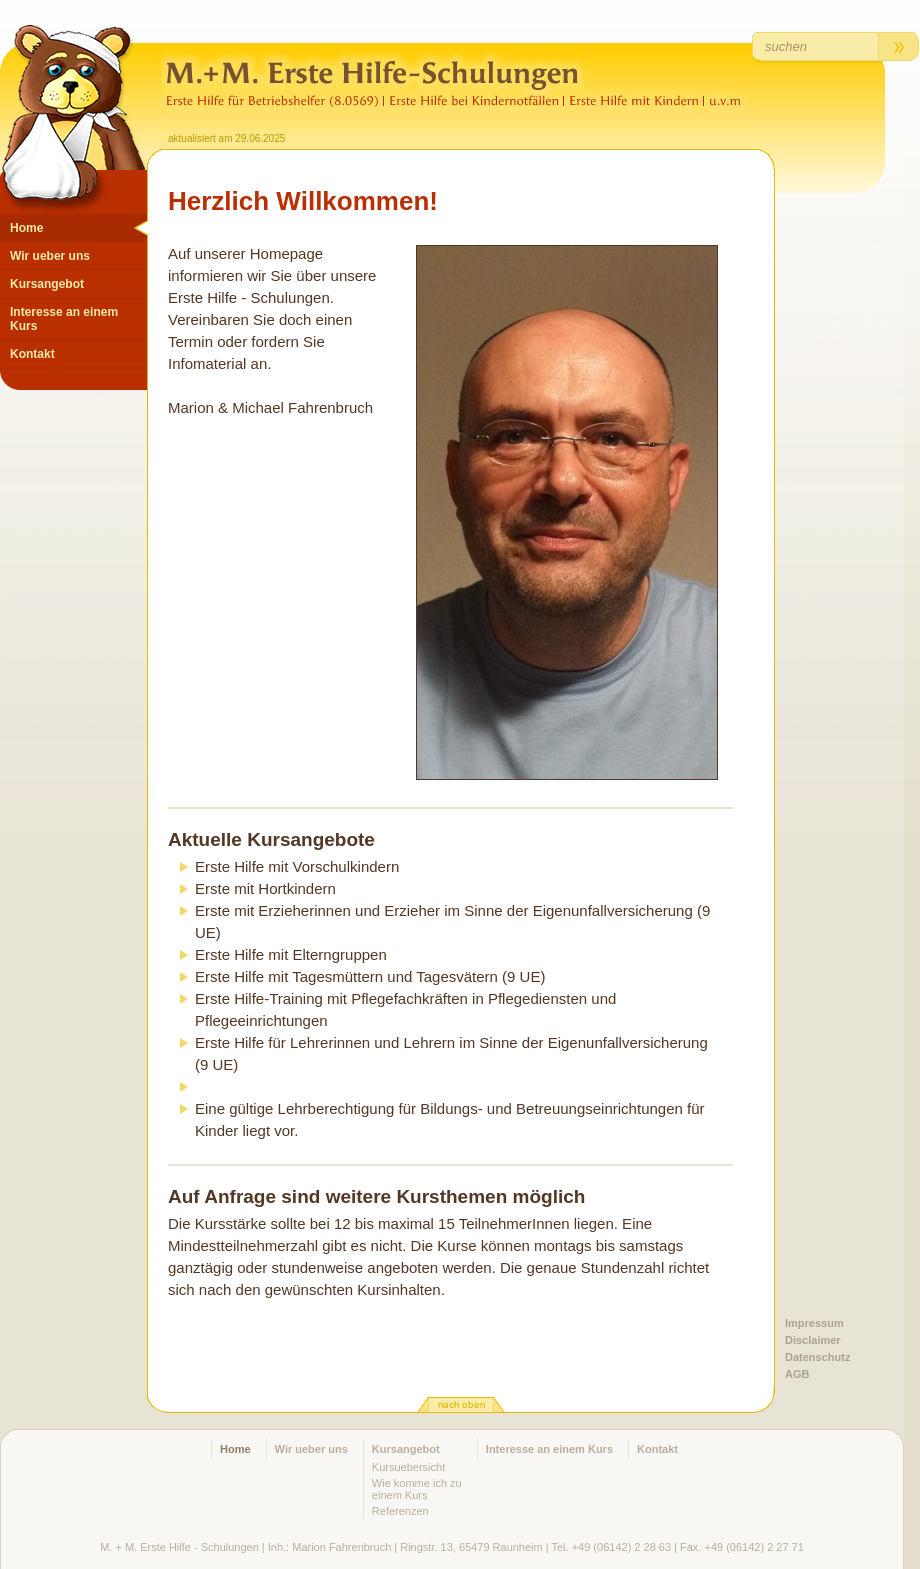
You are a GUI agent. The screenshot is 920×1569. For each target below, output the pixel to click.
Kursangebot (47, 284)
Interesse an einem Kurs (64, 319)
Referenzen (400, 1511)
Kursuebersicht (408, 1467)
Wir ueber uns (50, 256)
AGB (797, 1374)
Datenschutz (817, 1357)
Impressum (814, 1323)
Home (26, 228)
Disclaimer (813, 1340)
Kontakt (32, 354)
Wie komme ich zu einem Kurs (417, 1489)
